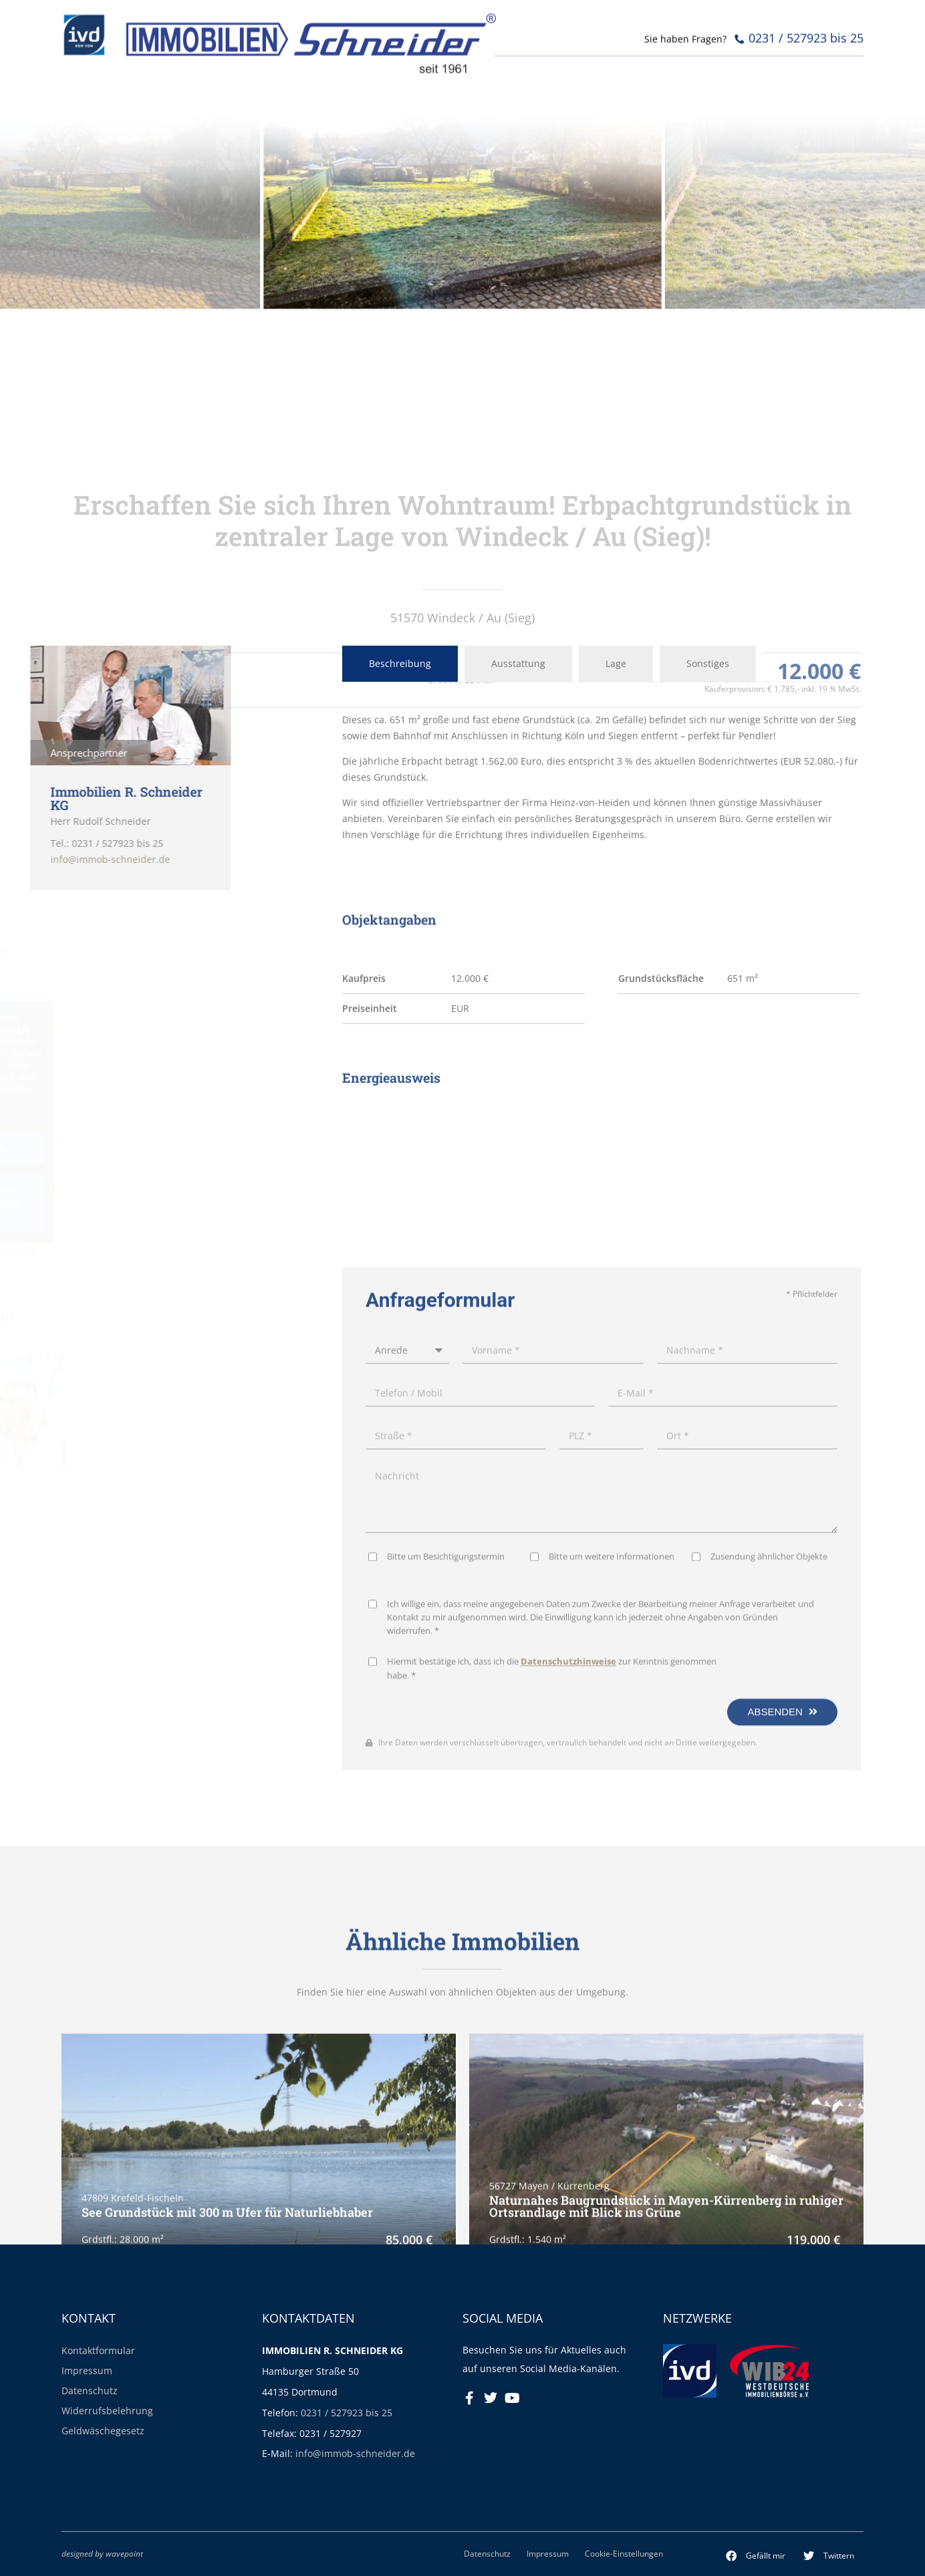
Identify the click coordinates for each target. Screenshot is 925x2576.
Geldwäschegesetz (102, 2430)
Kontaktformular (98, 2350)
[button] (756, 2556)
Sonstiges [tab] (707, 663)
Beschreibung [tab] (400, 663)
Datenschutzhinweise (568, 2079)
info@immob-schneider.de (355, 2453)
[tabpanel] (601, 777)
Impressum (86, 2370)
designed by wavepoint (102, 2553)
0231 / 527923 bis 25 (346, 2412)
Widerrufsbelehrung (107, 2410)
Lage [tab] (616, 663)
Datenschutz (89, 2390)
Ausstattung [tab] (518, 663)
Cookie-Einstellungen (624, 2553)
